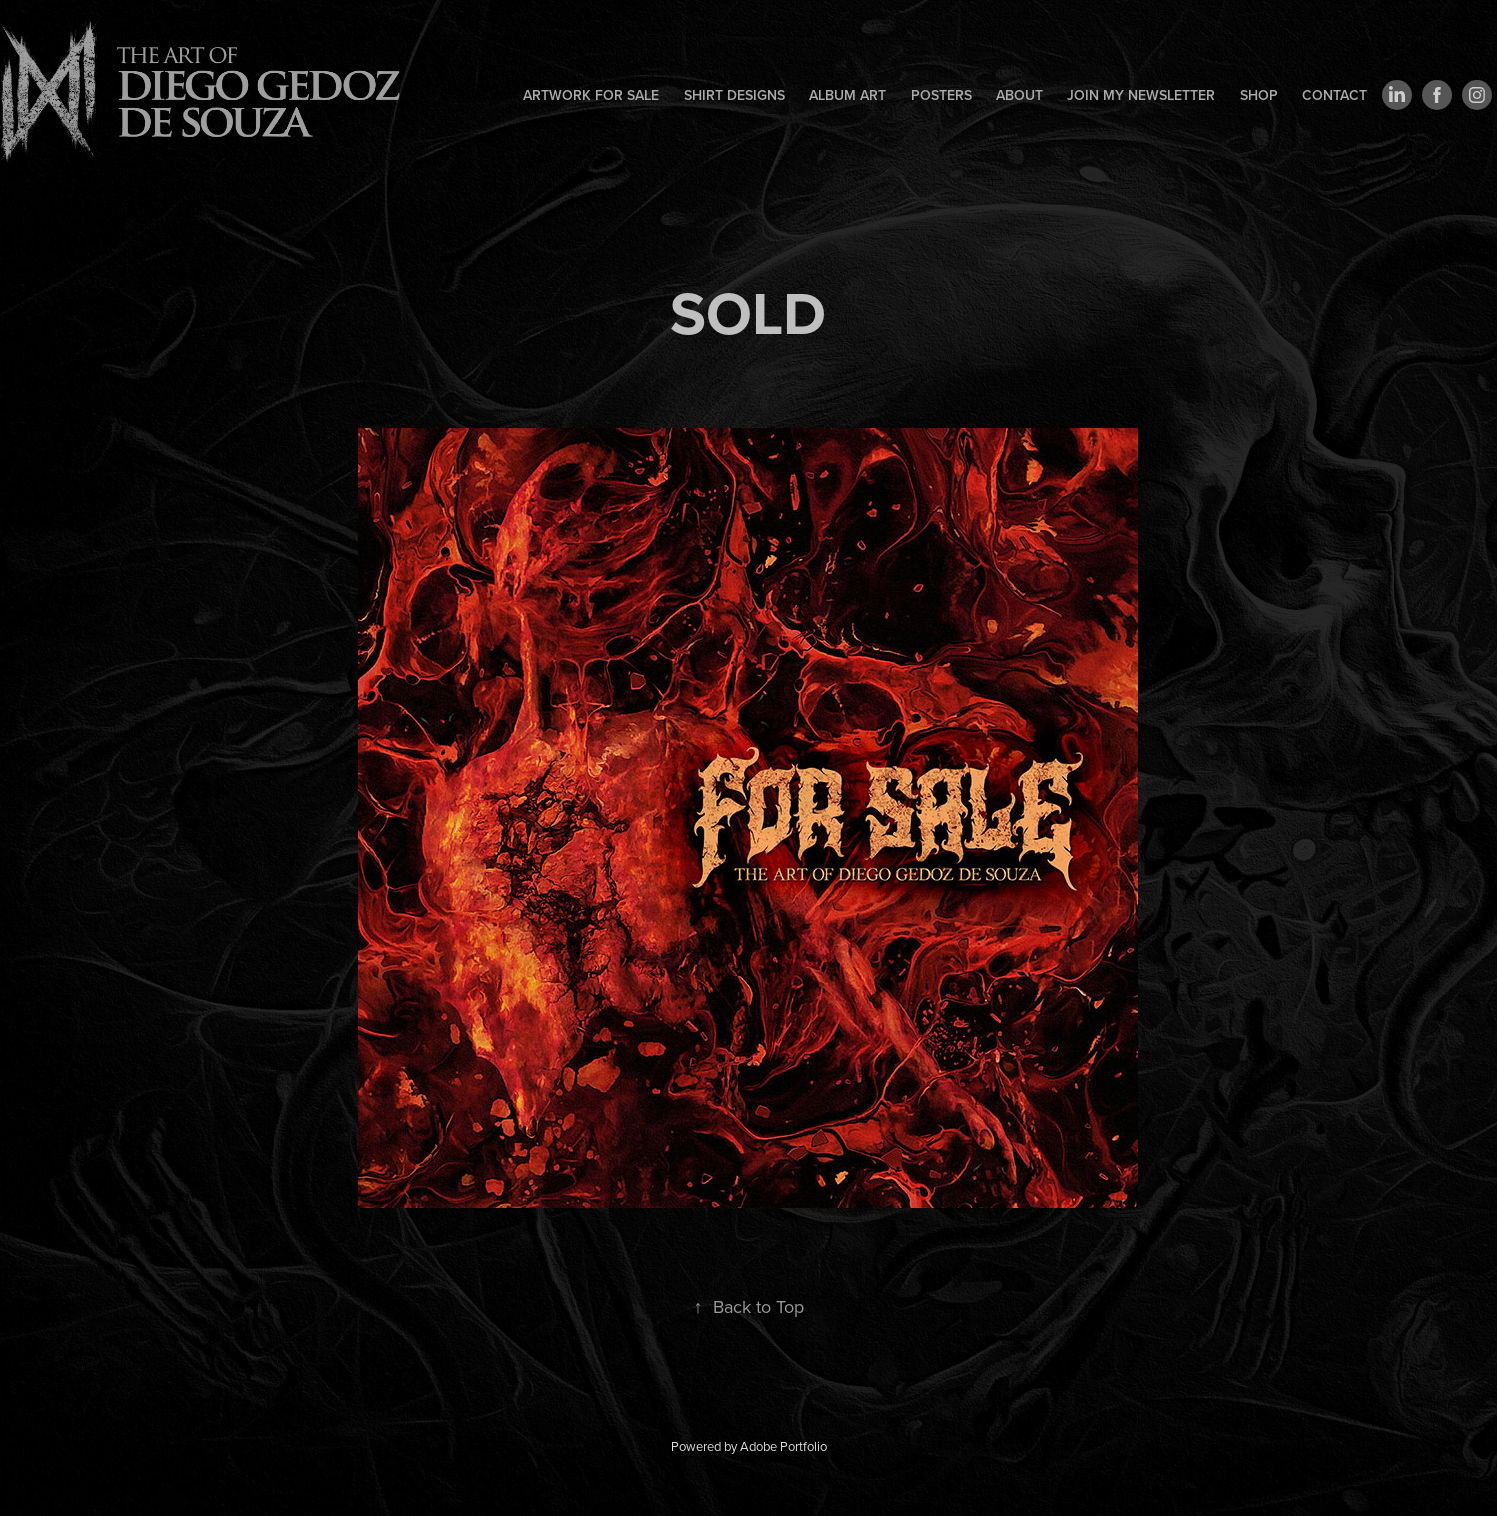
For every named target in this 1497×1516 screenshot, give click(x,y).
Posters (941, 95)
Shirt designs (734, 95)
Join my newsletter (1141, 95)
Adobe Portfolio (783, 1446)
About (1019, 95)
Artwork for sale (591, 95)
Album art (847, 95)
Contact (1334, 95)
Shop (1259, 95)
